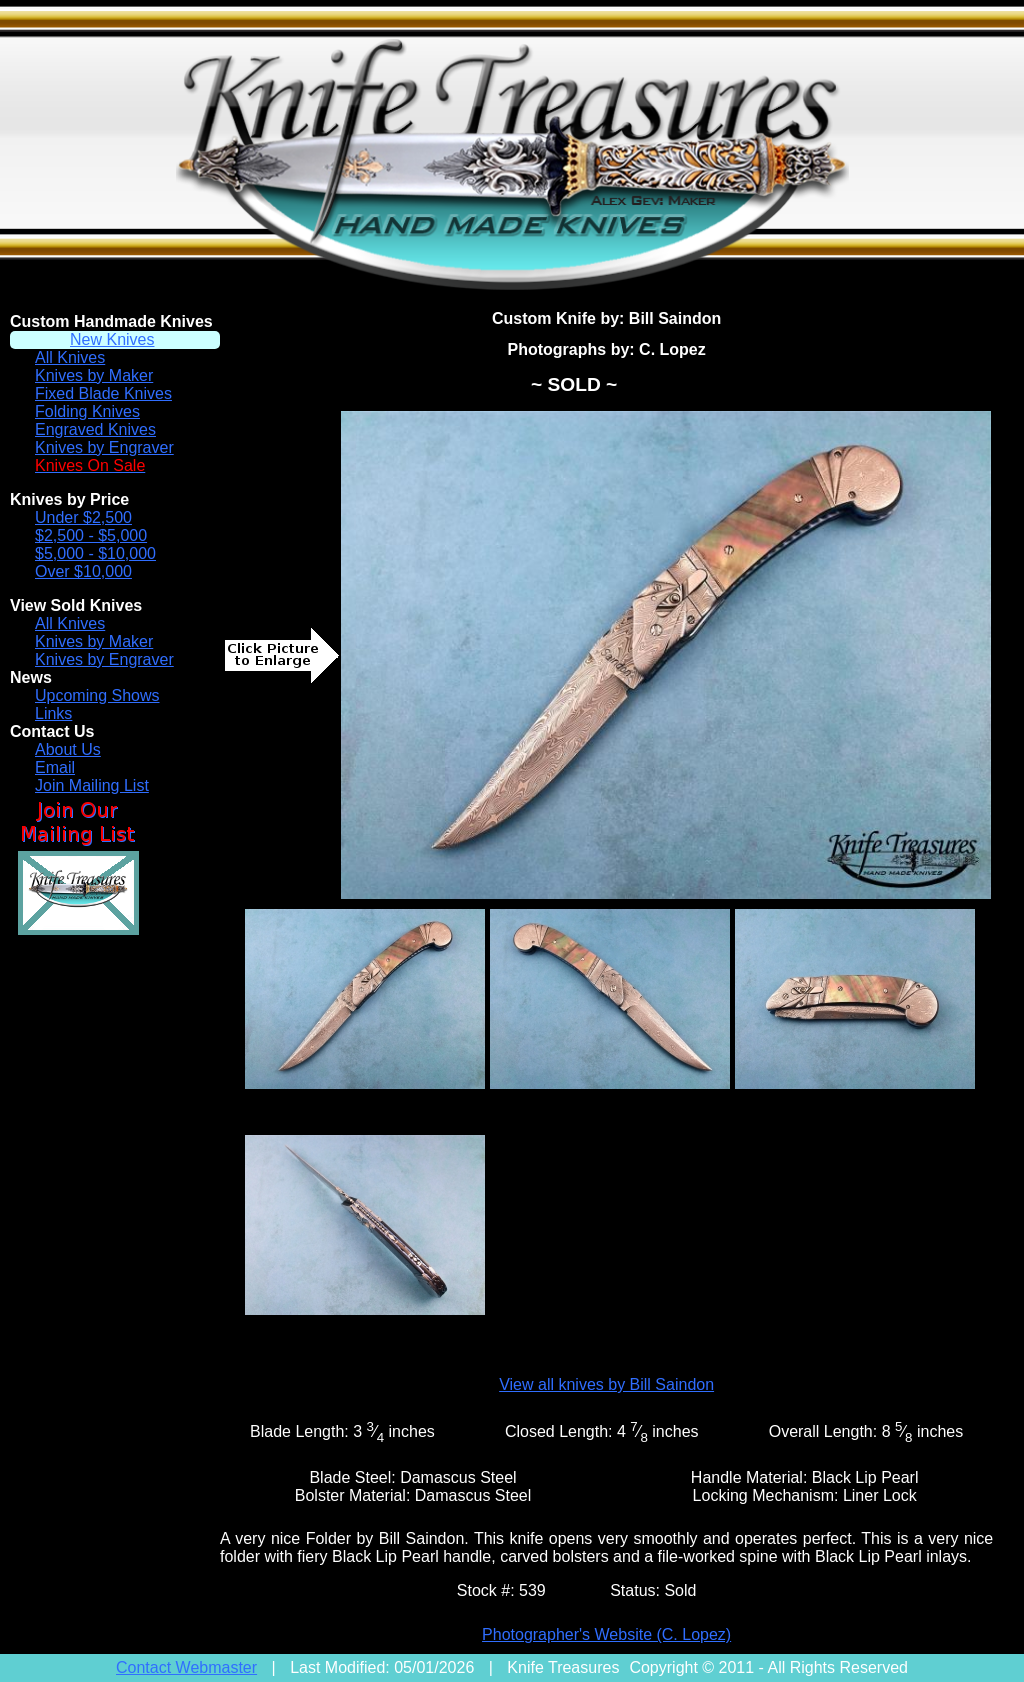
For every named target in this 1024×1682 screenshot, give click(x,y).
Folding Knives (87, 411)
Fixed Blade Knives (103, 393)
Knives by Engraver (104, 447)
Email (55, 767)
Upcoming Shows (97, 695)
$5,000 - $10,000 (95, 553)
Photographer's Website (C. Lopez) (606, 1634)
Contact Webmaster (186, 1667)
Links (53, 713)
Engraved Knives (95, 429)
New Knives (112, 339)
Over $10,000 (83, 571)
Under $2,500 (83, 517)
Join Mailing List (92, 785)
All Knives (70, 357)
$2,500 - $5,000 (91, 535)
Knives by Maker (94, 375)
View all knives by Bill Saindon (606, 1384)
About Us (68, 749)
